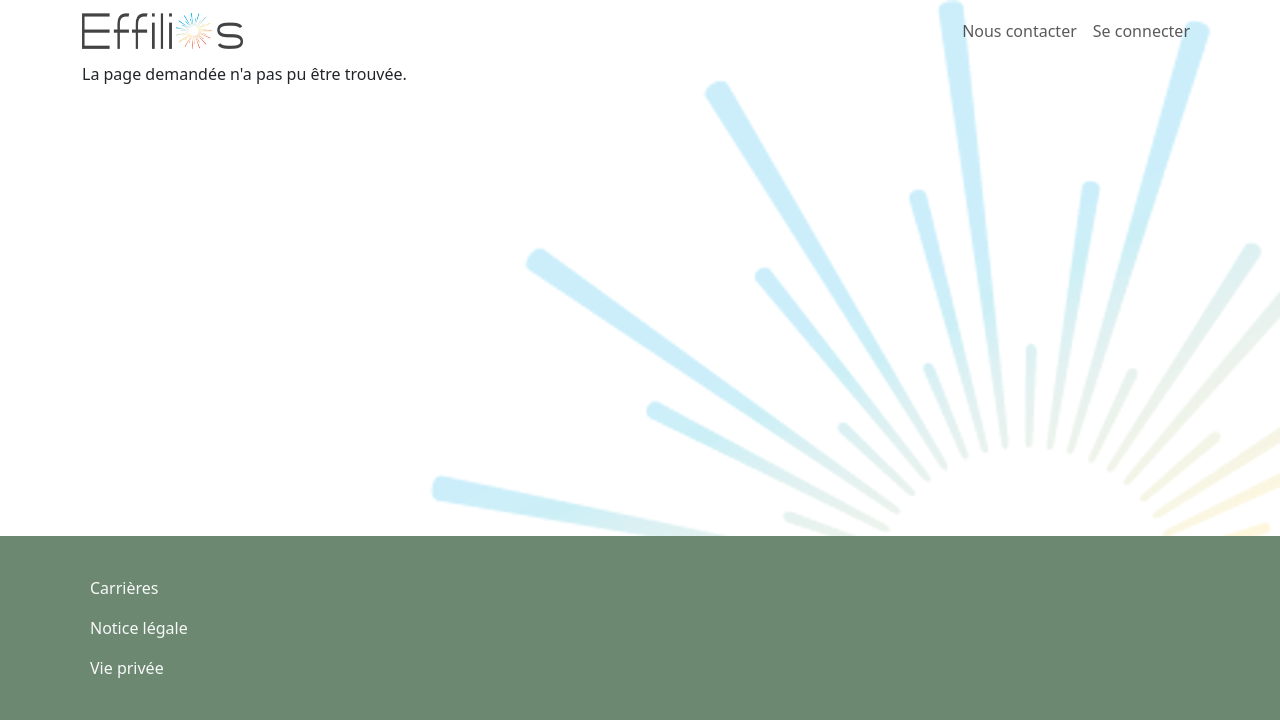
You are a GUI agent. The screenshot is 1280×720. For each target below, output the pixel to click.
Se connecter (1141, 31)
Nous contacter (1019, 31)
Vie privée (127, 668)
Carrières (124, 588)
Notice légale (139, 628)
